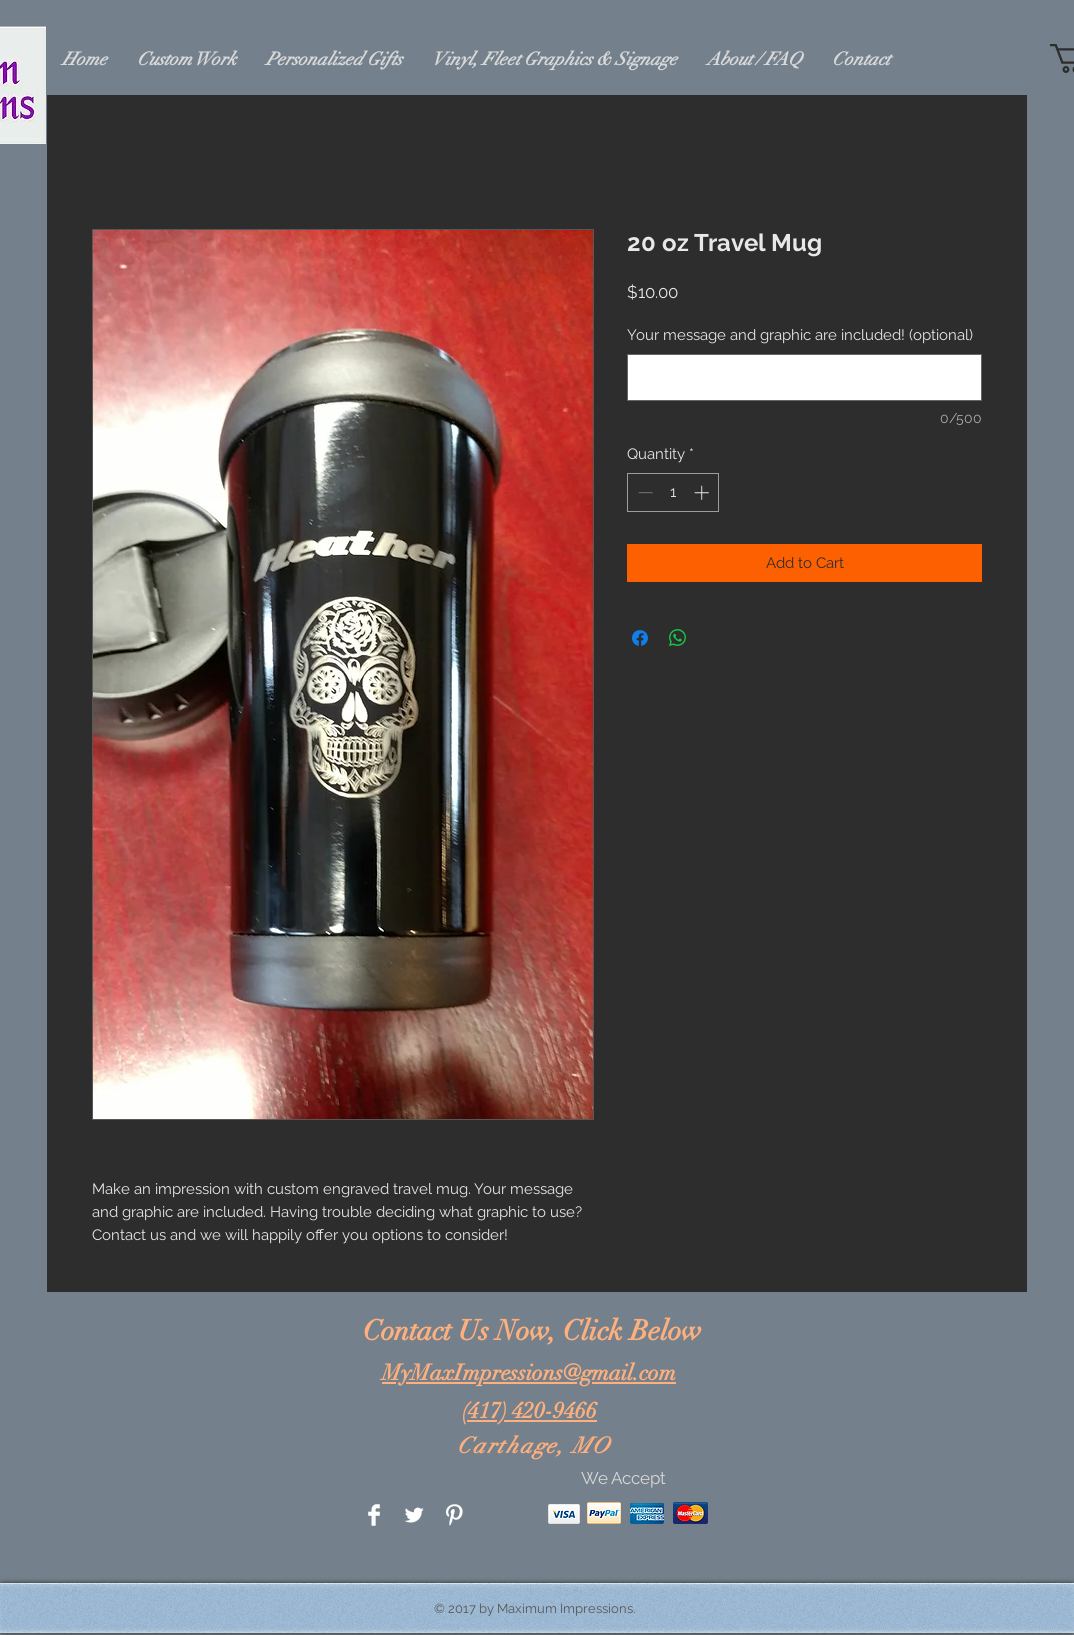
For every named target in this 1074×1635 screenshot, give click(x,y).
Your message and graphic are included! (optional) (800, 335)
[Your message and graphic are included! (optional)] (804, 377)
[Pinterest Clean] (454, 1515)
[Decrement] (643, 492)
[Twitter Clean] (414, 1515)
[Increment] (703, 492)
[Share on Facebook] (640, 638)
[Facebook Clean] (374, 1515)
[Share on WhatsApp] (678, 638)
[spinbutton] (673, 492)
